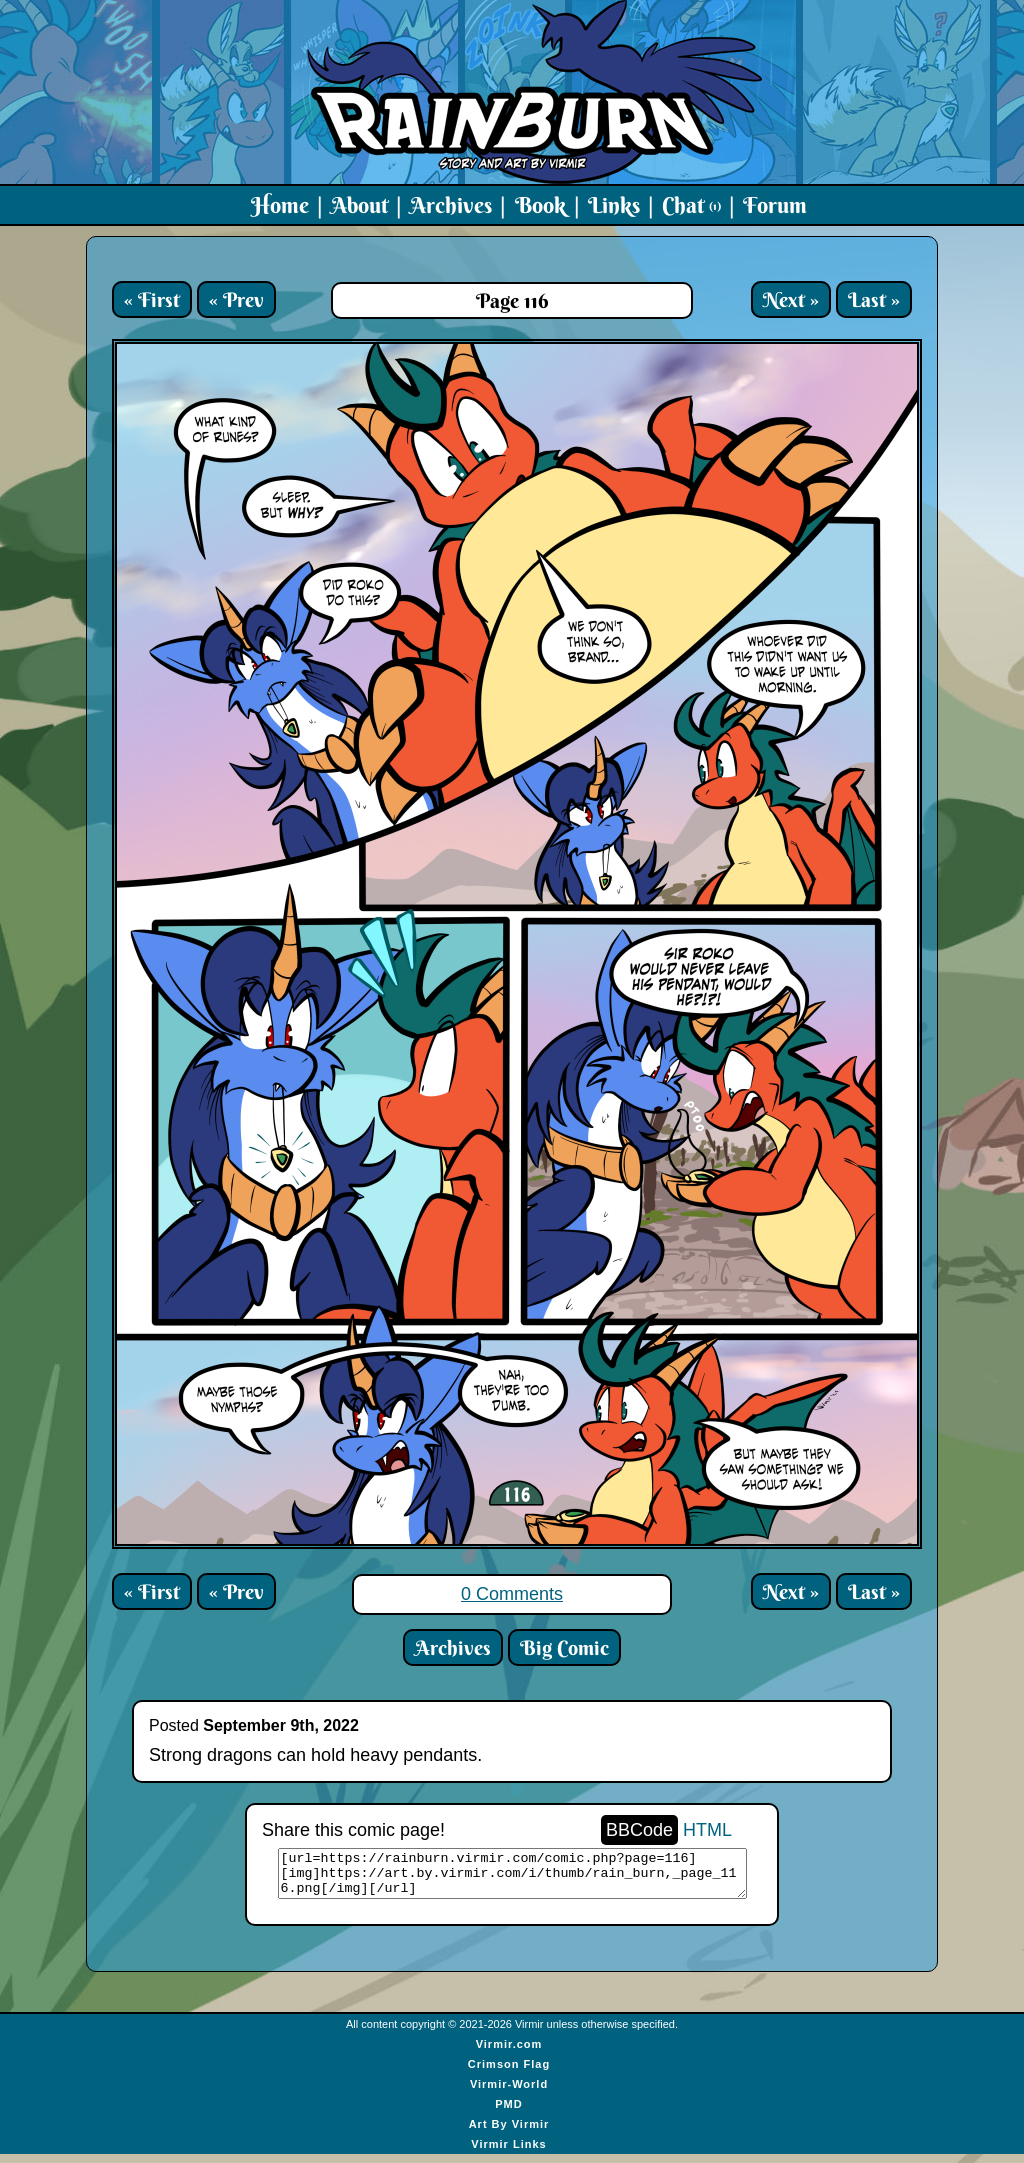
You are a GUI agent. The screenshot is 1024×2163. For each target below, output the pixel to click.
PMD (508, 2113)
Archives (451, 205)
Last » (874, 299)
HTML (707, 1830)
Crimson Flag (509, 2073)
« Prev (236, 299)
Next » (791, 299)
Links (614, 205)
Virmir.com (509, 2053)
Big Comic (564, 1647)
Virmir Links (508, 2153)
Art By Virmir (509, 2133)
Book (540, 205)
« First (152, 299)
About (359, 205)
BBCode (639, 1830)
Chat (691, 205)
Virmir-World (509, 2093)
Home (280, 205)
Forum (775, 205)
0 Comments (512, 1594)
